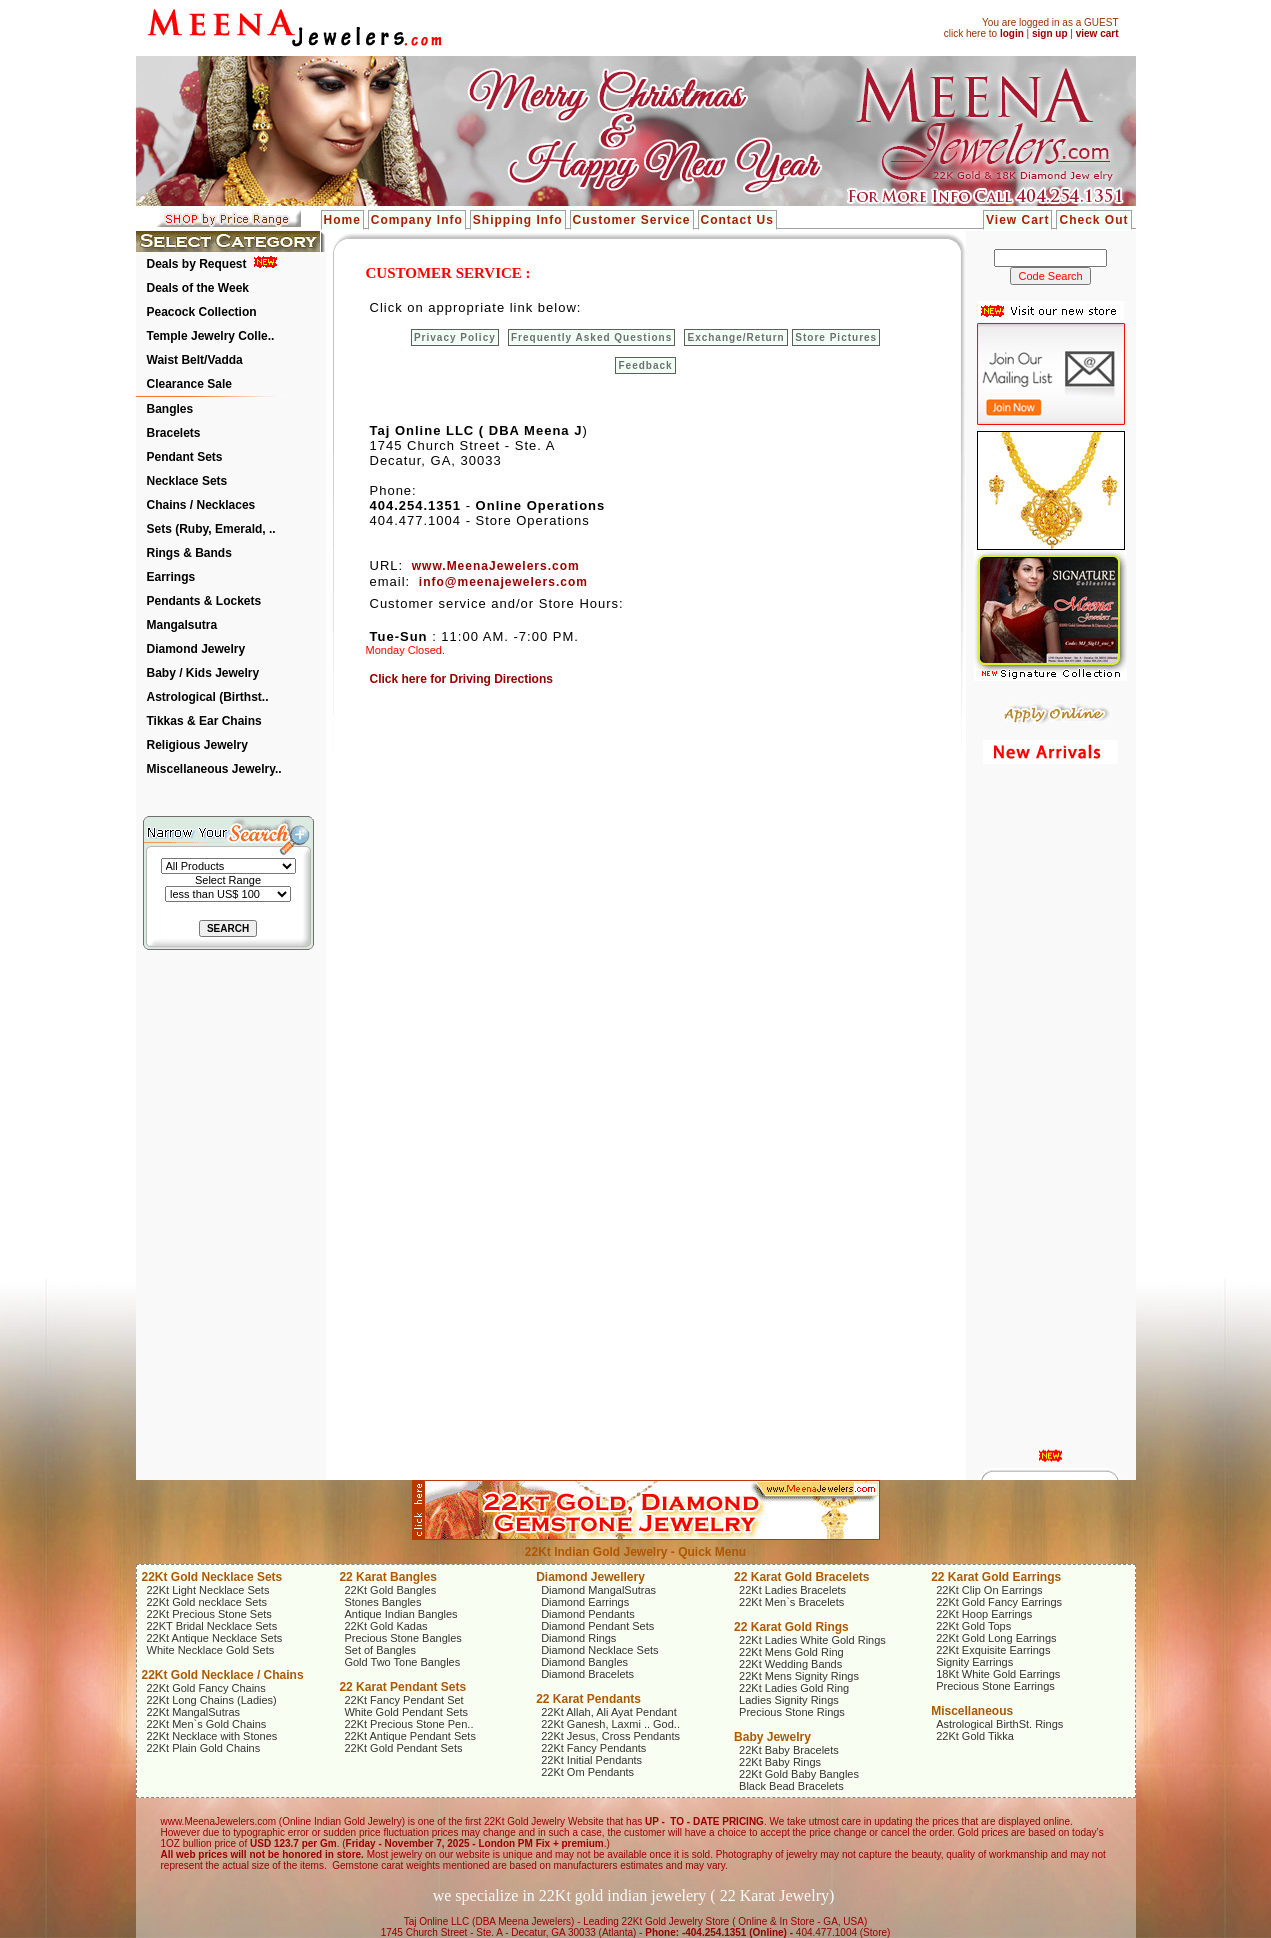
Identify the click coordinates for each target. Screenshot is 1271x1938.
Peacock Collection (202, 312)
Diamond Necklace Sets (599, 1650)
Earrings (171, 577)
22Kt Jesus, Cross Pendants (610, 1736)
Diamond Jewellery (590, 1577)
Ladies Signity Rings (789, 1700)
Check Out (1093, 220)
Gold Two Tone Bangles (402, 1662)
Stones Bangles (382, 1602)
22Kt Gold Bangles (390, 1590)
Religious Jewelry (197, 745)
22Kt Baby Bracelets (789, 1750)
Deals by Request (197, 264)
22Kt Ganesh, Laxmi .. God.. (610, 1724)
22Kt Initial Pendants (591, 1760)
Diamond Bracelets (587, 1674)
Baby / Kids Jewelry (203, 673)
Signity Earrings (974, 1662)
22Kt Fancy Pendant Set (403, 1700)
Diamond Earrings (585, 1602)
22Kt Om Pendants (587, 1772)
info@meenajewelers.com (503, 582)
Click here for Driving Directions (461, 679)
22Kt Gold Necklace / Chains (223, 1675)
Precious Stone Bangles (402, 1638)
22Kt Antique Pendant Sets (410, 1736)
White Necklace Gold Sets (211, 1650)
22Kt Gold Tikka (975, 1736)
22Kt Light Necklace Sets (208, 1590)
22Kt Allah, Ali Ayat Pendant (609, 1712)
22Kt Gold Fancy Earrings (999, 1602)
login (1012, 33)
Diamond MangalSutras (598, 1590)
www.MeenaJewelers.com (496, 566)
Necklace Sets (187, 481)
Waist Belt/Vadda (195, 360)
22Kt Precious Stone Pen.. (408, 1724)
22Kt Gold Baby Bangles (799, 1774)
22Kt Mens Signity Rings (799, 1676)
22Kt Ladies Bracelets (792, 1590)
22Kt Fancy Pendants (593, 1748)
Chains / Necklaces (201, 505)
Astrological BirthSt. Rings (999, 1724)
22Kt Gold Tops (973, 1626)
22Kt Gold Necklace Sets (212, 1577)
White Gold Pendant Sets (406, 1712)
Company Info (417, 220)
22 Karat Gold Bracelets (801, 1577)
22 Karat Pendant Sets (402, 1687)
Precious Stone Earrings (995, 1686)
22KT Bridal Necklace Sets (212, 1626)
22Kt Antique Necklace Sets (215, 1638)
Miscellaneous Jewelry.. (214, 769)
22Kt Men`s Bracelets (791, 1602)
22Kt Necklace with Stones (212, 1736)
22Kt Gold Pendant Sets (403, 1748)
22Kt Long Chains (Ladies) (212, 1700)
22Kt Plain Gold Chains (204, 1748)
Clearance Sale (189, 384)
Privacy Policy (455, 337)
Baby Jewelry (772, 1737)
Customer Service (632, 220)
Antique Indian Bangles (400, 1614)
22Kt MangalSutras (194, 1712)
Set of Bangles (380, 1650)
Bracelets (174, 433)
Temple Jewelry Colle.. (211, 336)
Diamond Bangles (584, 1662)
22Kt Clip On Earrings (989, 1590)
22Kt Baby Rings (780, 1762)
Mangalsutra (182, 625)
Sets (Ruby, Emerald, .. (211, 529)
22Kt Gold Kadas (385, 1626)
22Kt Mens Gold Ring (791, 1652)
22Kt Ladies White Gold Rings (812, 1640)
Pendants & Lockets (204, 601)
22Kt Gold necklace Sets (207, 1602)
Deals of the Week (198, 288)
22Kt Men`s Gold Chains (207, 1724)
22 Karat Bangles (387, 1577)
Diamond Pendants (588, 1614)
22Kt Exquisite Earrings (993, 1650)
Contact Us (737, 220)
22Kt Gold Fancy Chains (206, 1688)
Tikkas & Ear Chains (204, 721)
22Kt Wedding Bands (790, 1664)
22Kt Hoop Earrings (984, 1614)
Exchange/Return (735, 337)
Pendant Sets (185, 457)
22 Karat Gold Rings (791, 1627)
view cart (1097, 33)
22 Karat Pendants (588, 1699)
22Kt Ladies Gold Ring (794, 1688)
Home (342, 220)
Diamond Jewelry (196, 649)
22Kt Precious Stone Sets (209, 1614)
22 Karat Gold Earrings (996, 1577)
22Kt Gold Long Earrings (996, 1638)
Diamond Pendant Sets (597, 1626)
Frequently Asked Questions (591, 337)
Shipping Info (518, 220)
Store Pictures (836, 337)
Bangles (170, 409)
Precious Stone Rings (792, 1712)
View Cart (1017, 220)
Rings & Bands (189, 553)
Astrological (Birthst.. (208, 697)
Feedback (645, 365)
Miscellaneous (972, 1711)
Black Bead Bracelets (791, 1786)
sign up (1050, 33)
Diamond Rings (578, 1638)
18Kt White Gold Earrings (998, 1674)
